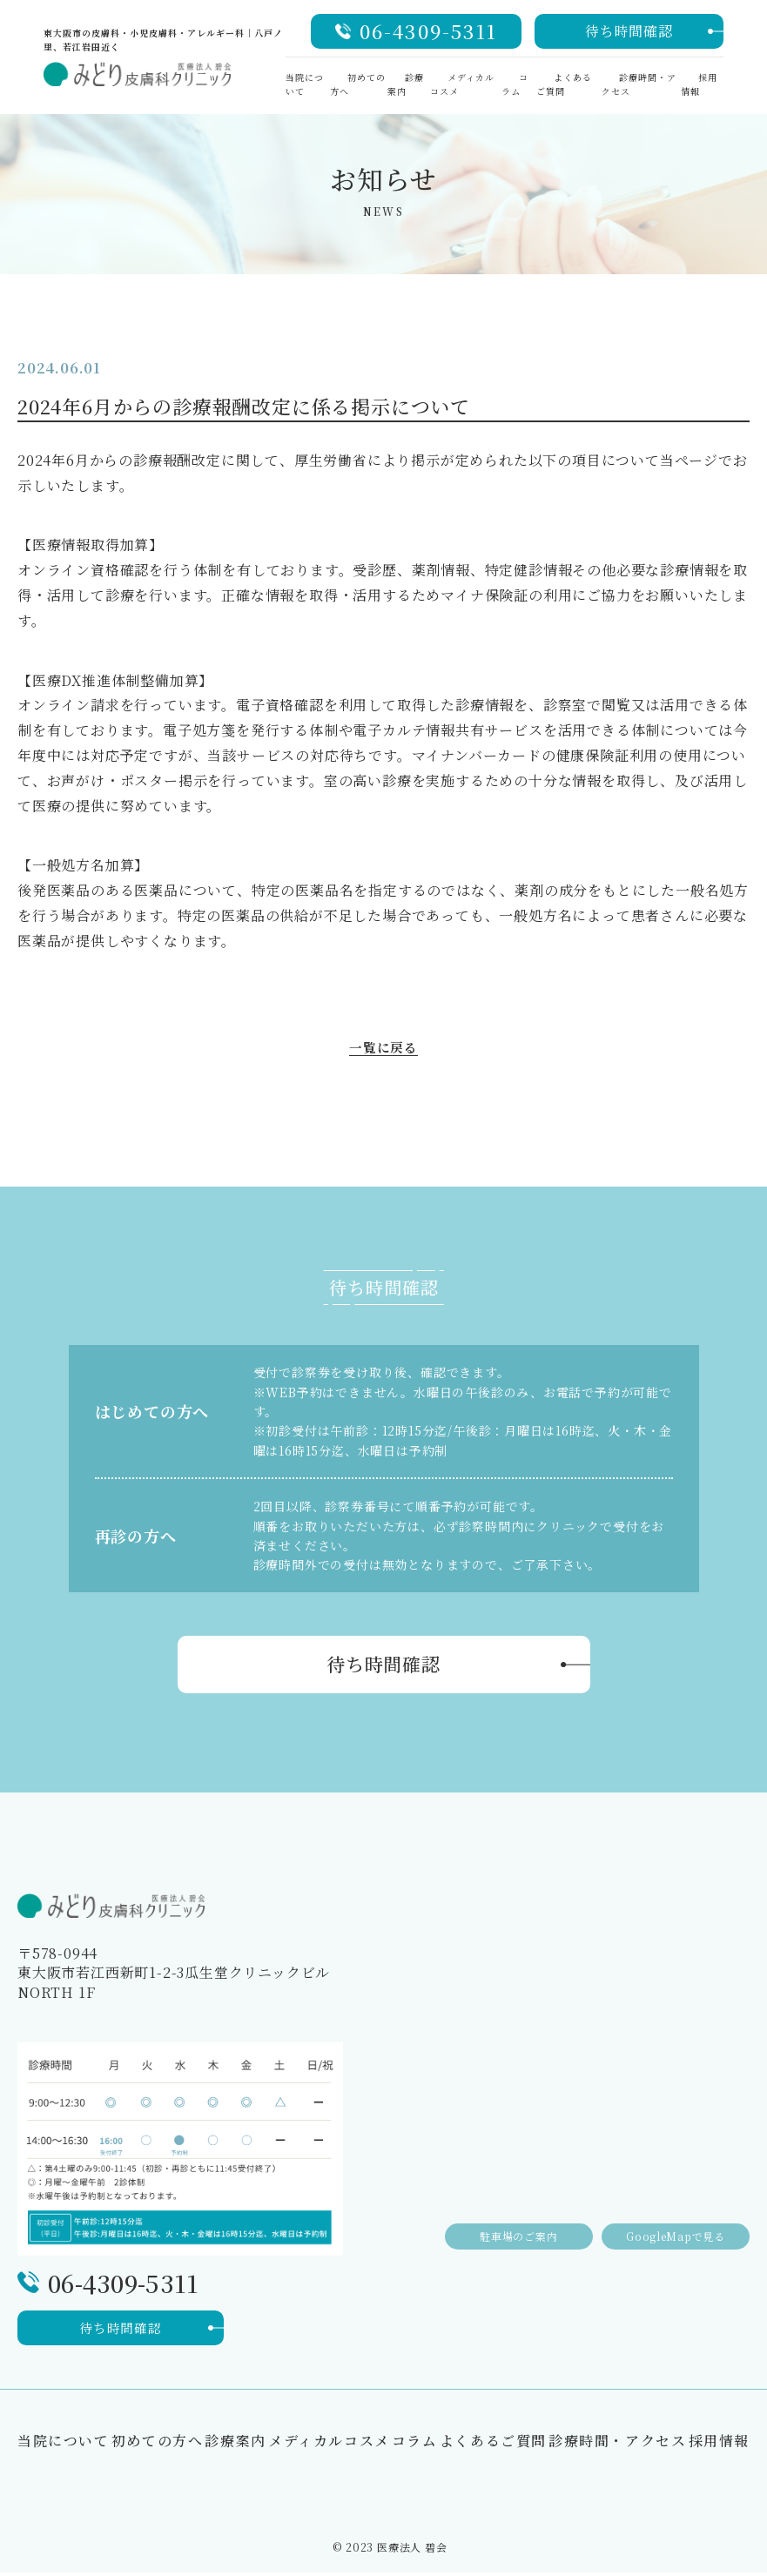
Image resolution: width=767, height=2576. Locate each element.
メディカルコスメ (329, 2444)
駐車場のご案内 (506, 2226)
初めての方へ (157, 2444)
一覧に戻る (384, 1049)
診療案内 (405, 84)
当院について (63, 2444)
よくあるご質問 (564, 84)
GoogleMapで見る (672, 2226)
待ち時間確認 (629, 31)
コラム (514, 84)
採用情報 (699, 84)
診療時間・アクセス (617, 2444)
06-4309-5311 (428, 30)
